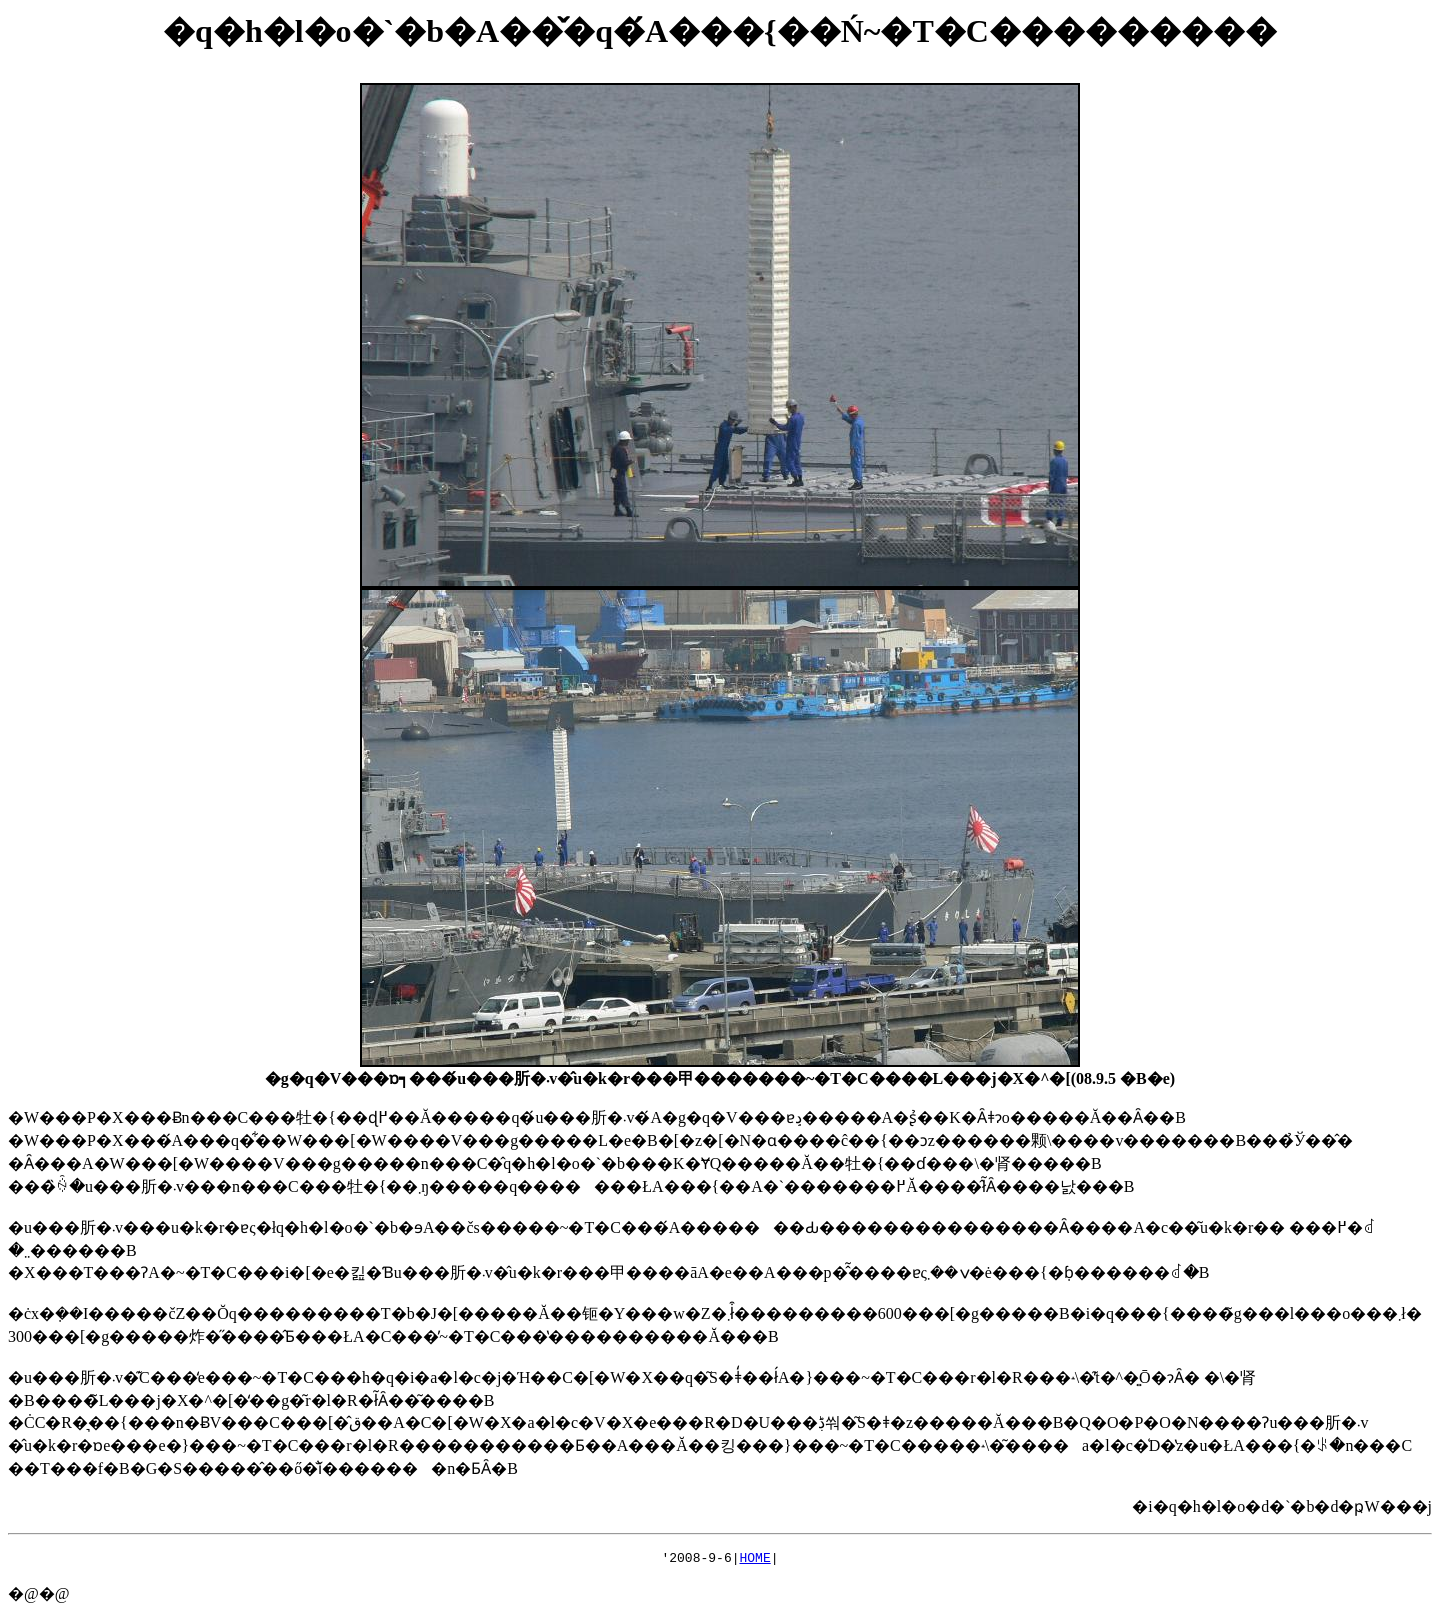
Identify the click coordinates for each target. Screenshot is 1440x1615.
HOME (755, 1560)
